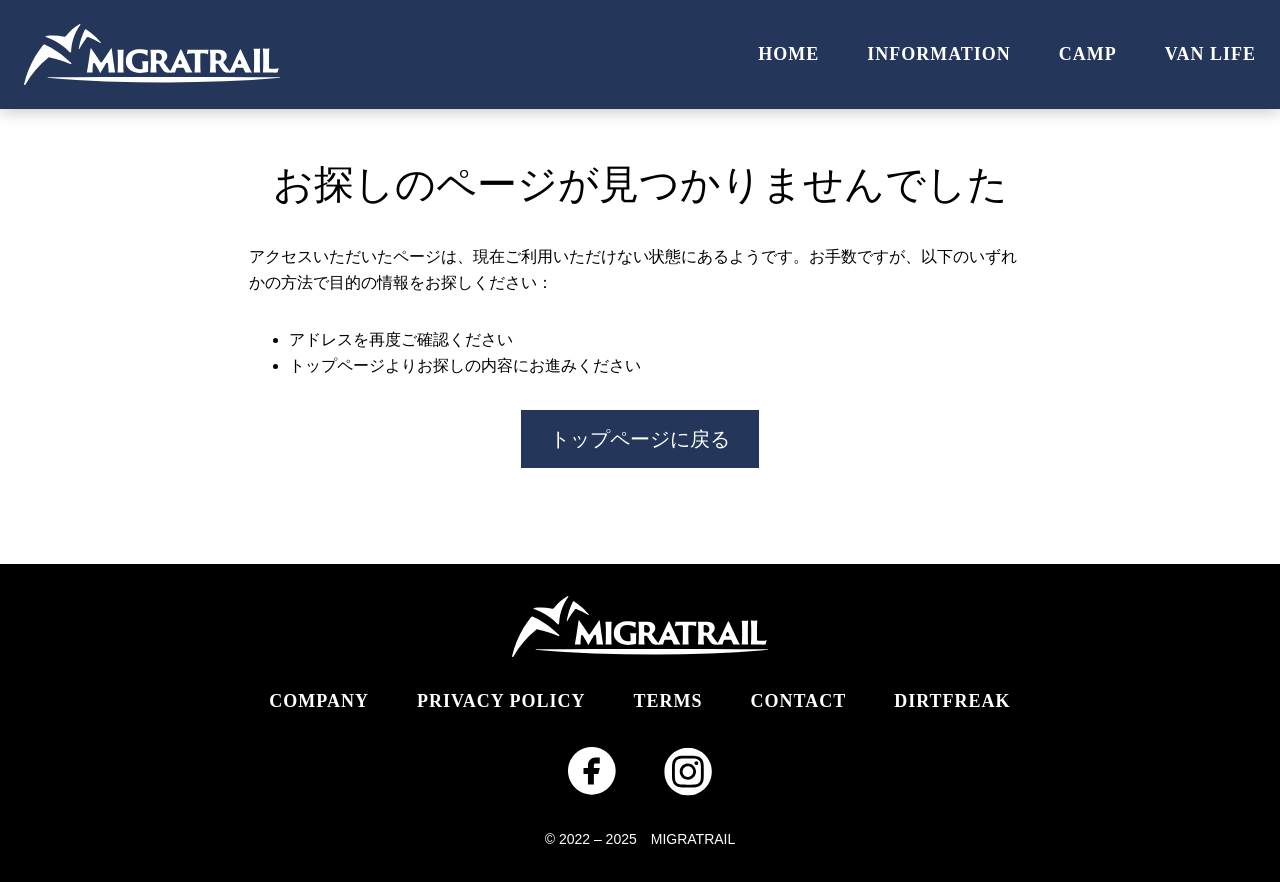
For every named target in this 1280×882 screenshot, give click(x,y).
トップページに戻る (640, 439)
